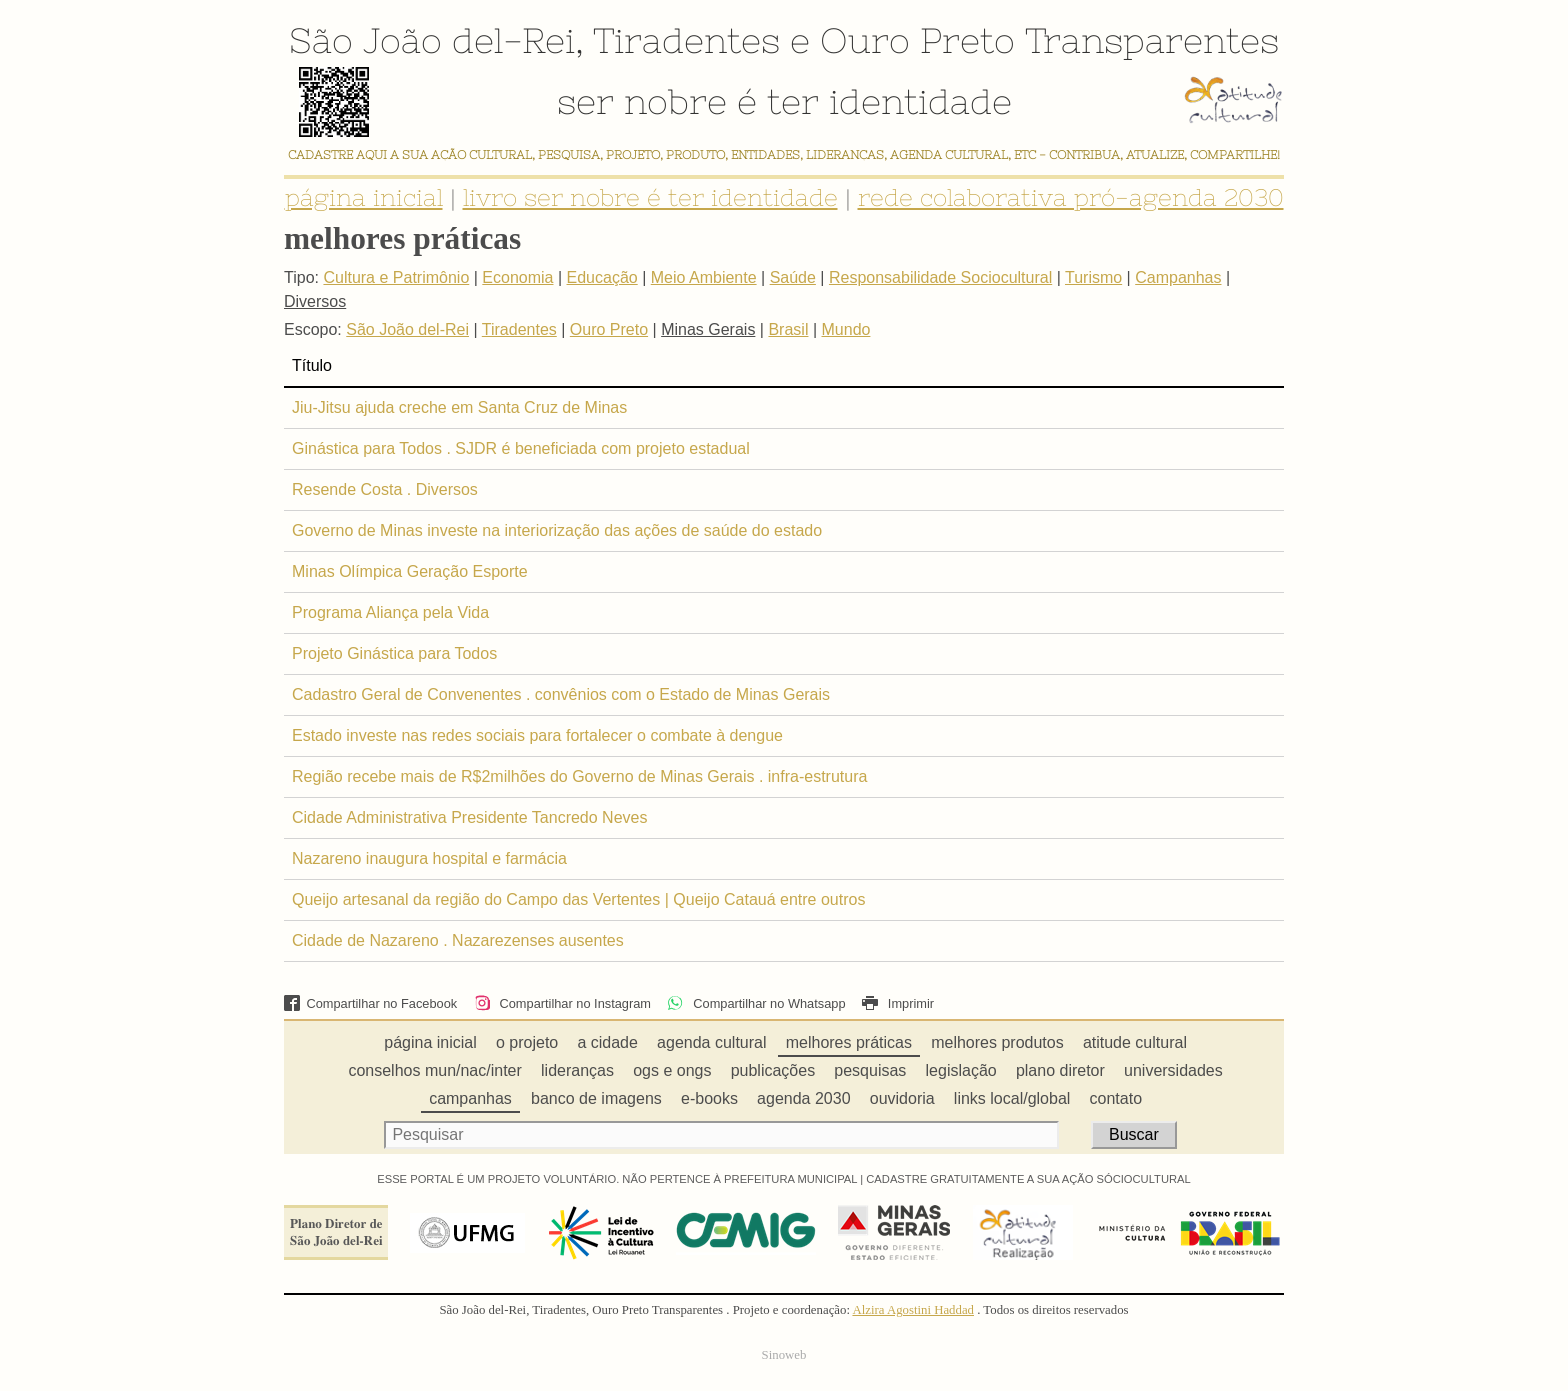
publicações (773, 1070)
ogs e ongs (672, 1070)
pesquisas (870, 1070)
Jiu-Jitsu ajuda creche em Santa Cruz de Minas (459, 407)
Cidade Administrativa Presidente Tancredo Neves (469, 817)
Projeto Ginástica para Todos (394, 653)
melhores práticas (849, 1042)
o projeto (527, 1042)
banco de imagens (596, 1098)
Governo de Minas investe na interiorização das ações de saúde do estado (557, 530)
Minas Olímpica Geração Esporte (410, 571)
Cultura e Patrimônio (396, 277)
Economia (517, 277)
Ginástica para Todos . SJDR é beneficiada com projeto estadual (521, 448)
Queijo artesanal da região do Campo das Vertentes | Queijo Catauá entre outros (578, 899)
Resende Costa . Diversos (385, 489)
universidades (1173, 1070)
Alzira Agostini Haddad (913, 1310)
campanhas (470, 1098)
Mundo (846, 329)
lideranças (577, 1070)
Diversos (315, 301)
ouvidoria (902, 1098)
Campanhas (1178, 277)
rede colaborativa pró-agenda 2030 (1071, 197)
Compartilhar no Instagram (562, 1003)
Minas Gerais (708, 329)
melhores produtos (997, 1042)
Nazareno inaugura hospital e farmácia (429, 858)
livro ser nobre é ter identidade (650, 197)
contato (1116, 1098)
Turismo (1093, 277)
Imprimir (898, 1003)
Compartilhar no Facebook (370, 1003)
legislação (961, 1070)
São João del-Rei (432, 40)
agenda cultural (711, 1042)
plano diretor (1060, 1070)
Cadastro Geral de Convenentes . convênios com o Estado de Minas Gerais (561, 694)
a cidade (607, 1042)
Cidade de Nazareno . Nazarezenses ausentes (458, 940)
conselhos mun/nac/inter (434, 1070)
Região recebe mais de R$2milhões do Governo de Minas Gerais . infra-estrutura (579, 776)
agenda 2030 (803, 1098)
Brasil (788, 329)
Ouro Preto (917, 40)
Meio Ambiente (704, 277)
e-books (709, 1098)
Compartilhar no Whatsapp (756, 1003)
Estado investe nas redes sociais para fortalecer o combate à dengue (537, 735)
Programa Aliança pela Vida (390, 612)
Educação (602, 277)
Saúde (793, 277)
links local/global (1012, 1098)
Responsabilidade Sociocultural (940, 277)
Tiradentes (686, 40)
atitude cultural (1135, 1042)
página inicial (364, 197)
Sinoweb (784, 1355)
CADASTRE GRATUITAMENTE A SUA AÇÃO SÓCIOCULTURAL (1028, 1179)
